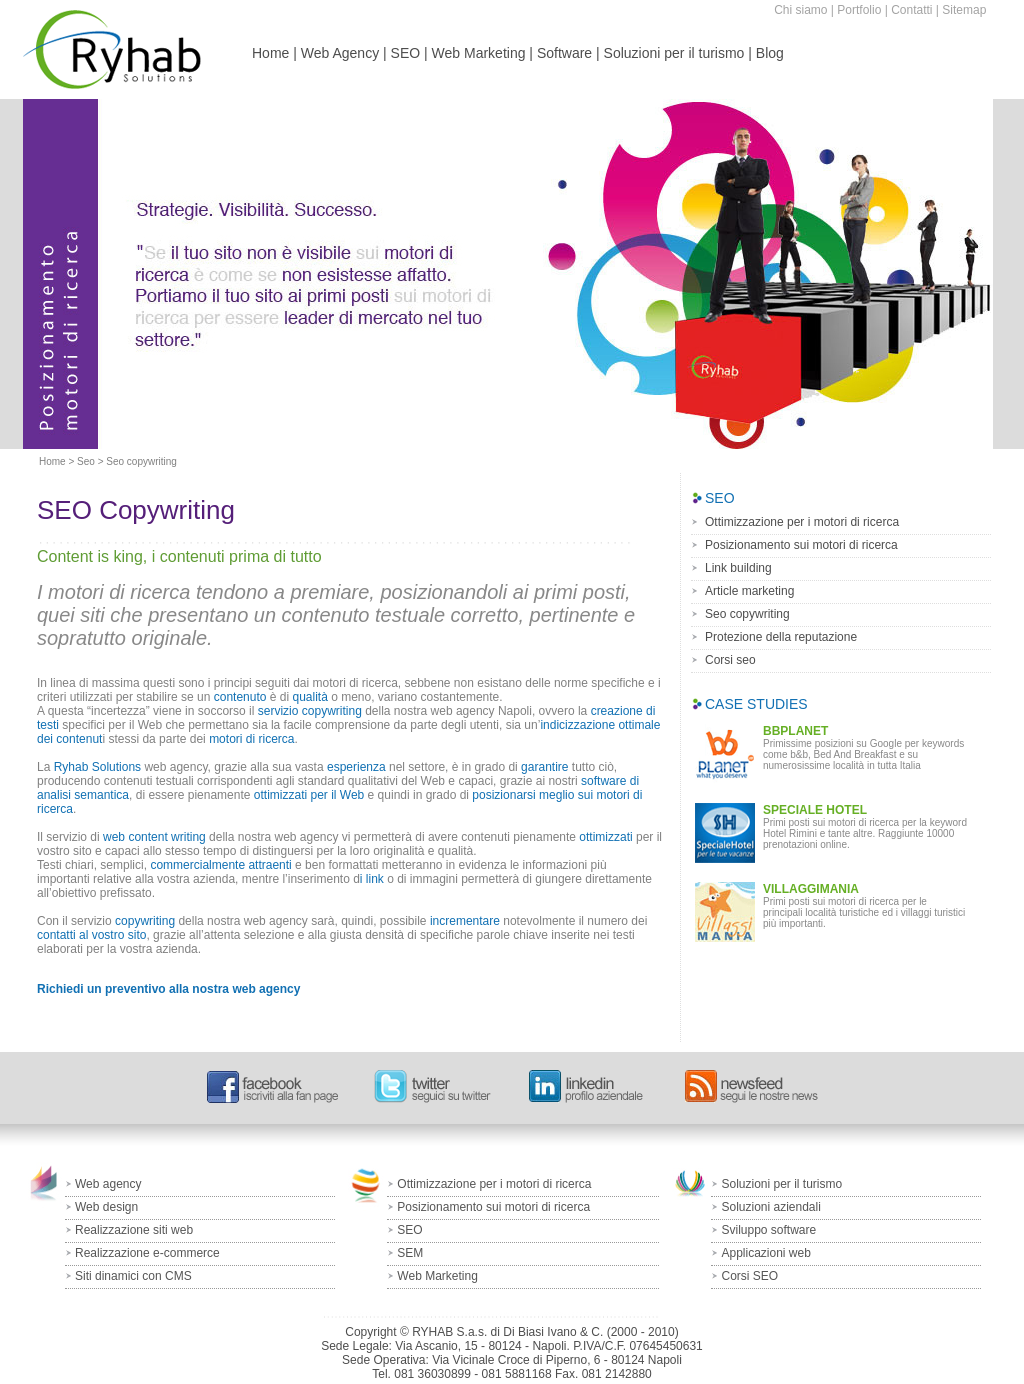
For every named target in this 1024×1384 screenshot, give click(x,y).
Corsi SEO (749, 1276)
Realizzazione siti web (134, 1230)
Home (270, 53)
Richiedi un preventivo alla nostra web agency (168, 989)
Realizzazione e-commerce (147, 1253)
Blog (770, 53)
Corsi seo (730, 660)
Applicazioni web (765, 1253)
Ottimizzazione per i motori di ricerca (802, 522)
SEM (410, 1253)
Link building (738, 568)
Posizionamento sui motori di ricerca (801, 545)
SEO (406, 53)
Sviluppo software (768, 1230)
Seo (86, 461)
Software (564, 53)
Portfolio (859, 10)
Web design (106, 1207)
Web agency (108, 1184)
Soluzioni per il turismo (674, 53)
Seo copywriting (747, 614)
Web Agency (340, 53)
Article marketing (749, 591)
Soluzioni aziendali (770, 1207)
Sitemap (964, 10)
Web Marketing (479, 53)
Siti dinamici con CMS (133, 1276)
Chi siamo (800, 10)
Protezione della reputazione (781, 637)
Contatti (911, 10)
